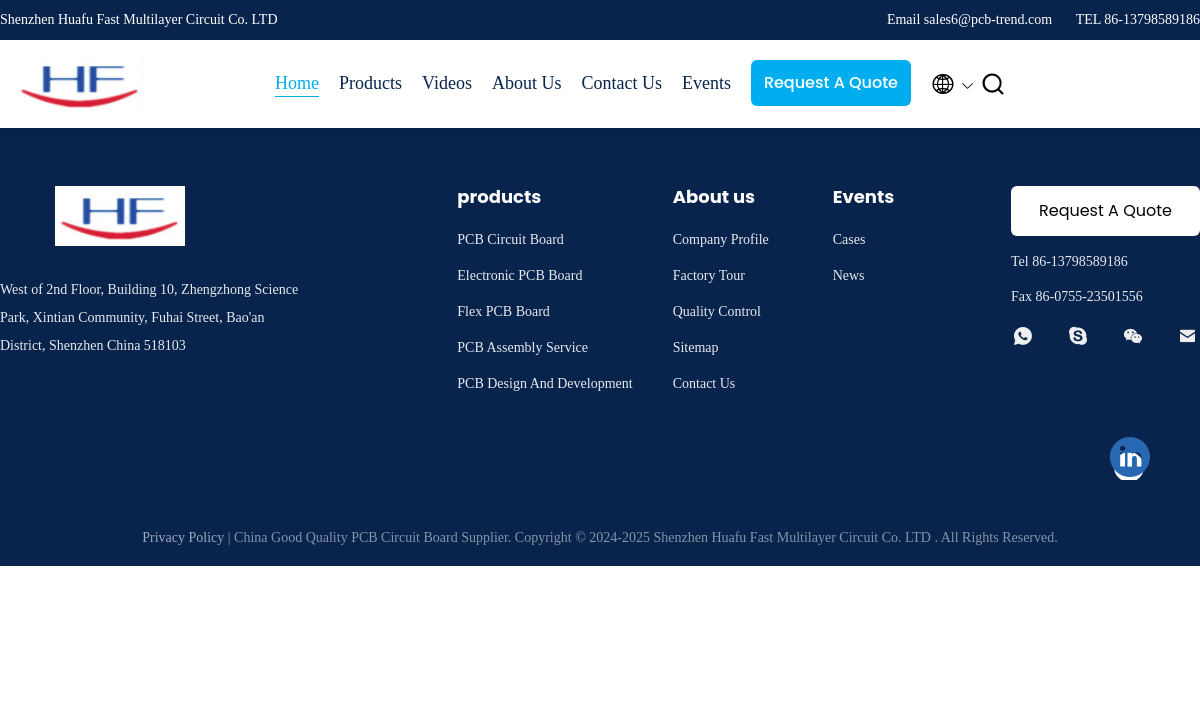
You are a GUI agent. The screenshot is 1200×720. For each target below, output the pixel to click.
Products (370, 83)
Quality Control (717, 311)
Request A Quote (831, 82)
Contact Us (621, 83)
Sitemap (696, 347)
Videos (447, 83)
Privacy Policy (183, 537)
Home (297, 83)
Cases (849, 239)
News (849, 275)
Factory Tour (709, 275)
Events (706, 83)
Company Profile (721, 239)
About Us (527, 83)
